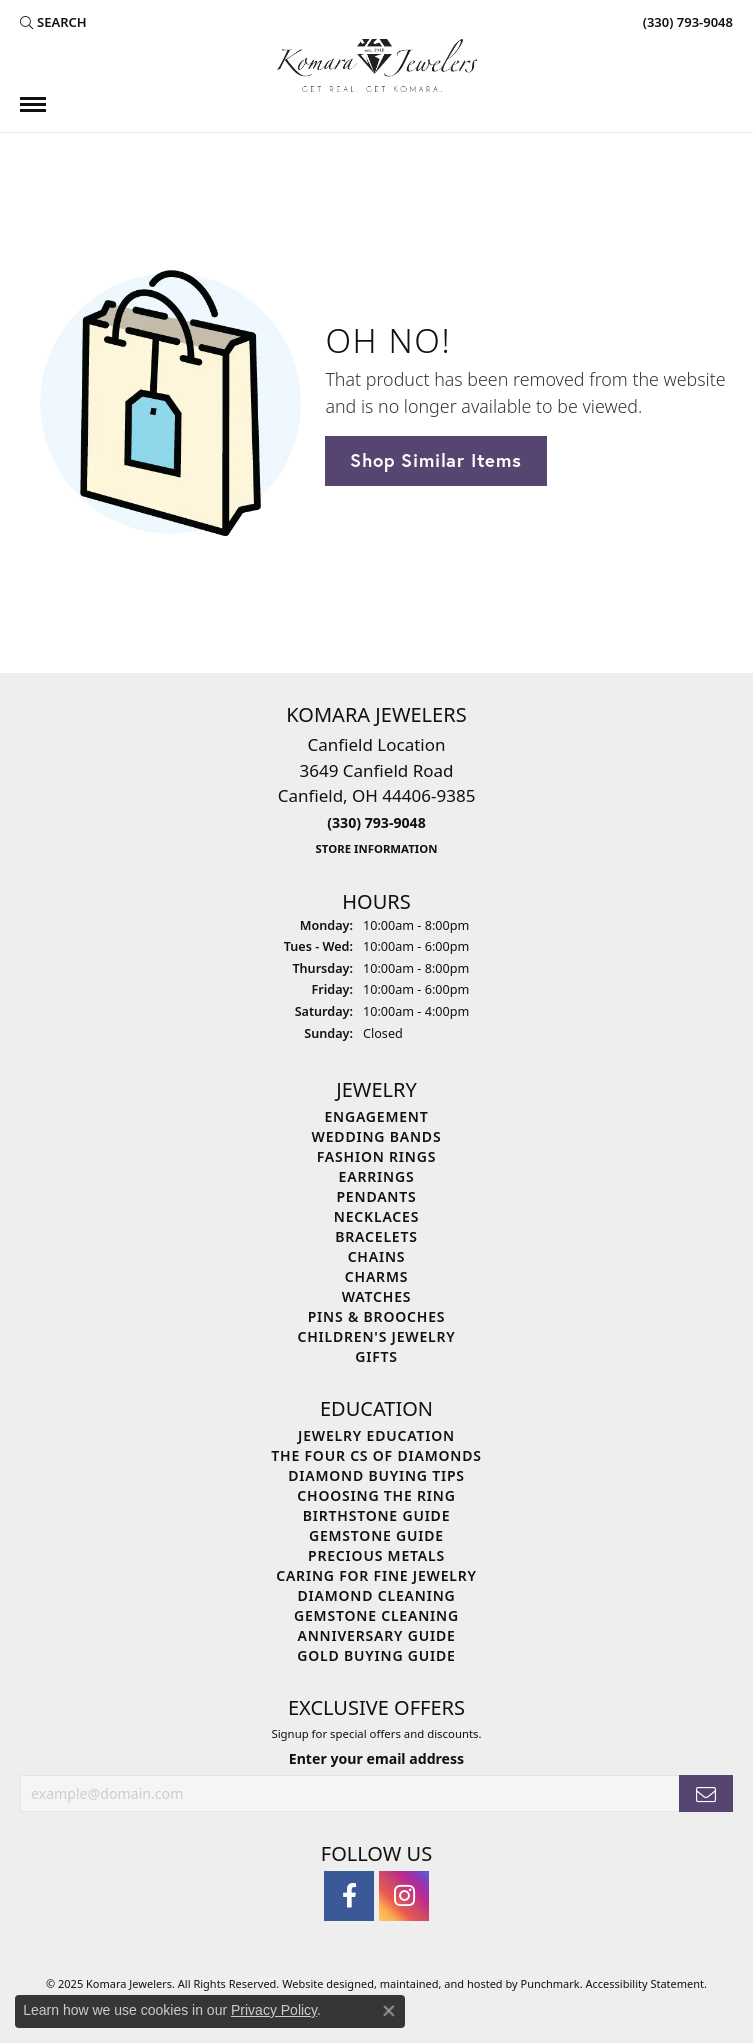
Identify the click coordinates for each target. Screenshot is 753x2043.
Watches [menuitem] (377, 1296)
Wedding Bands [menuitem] (377, 1136)
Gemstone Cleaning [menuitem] (376, 1615)
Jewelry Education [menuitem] (376, 1435)
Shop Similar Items (435, 460)
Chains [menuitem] (377, 1256)
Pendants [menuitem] (376, 1196)
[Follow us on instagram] (404, 1897)
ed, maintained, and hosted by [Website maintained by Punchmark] (441, 1984)
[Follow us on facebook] (349, 1897)
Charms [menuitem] (376, 1276)
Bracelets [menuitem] (376, 1236)
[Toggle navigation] (33, 104)
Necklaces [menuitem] (376, 1216)
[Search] (53, 22)
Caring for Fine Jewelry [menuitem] (376, 1575)
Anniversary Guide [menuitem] (376, 1635)
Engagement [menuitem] (376, 1116)
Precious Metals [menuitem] (376, 1555)
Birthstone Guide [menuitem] (377, 1515)
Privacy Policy (274, 2010)
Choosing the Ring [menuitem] (376, 1495)
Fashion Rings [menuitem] (376, 1156)
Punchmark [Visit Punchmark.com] (550, 1984)
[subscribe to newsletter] (706, 1794)
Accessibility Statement (645, 1984)
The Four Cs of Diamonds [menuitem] (376, 1455)
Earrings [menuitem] (377, 1176)
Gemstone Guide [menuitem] (376, 1535)
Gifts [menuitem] (376, 1356)
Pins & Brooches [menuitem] (377, 1316)
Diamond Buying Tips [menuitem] (376, 1475)
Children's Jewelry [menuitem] (376, 1336)
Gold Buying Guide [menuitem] (376, 1655)
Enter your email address (376, 1758)
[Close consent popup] (389, 2011)
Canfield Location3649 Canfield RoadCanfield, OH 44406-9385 (377, 795)
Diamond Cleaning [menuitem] (377, 1595)
